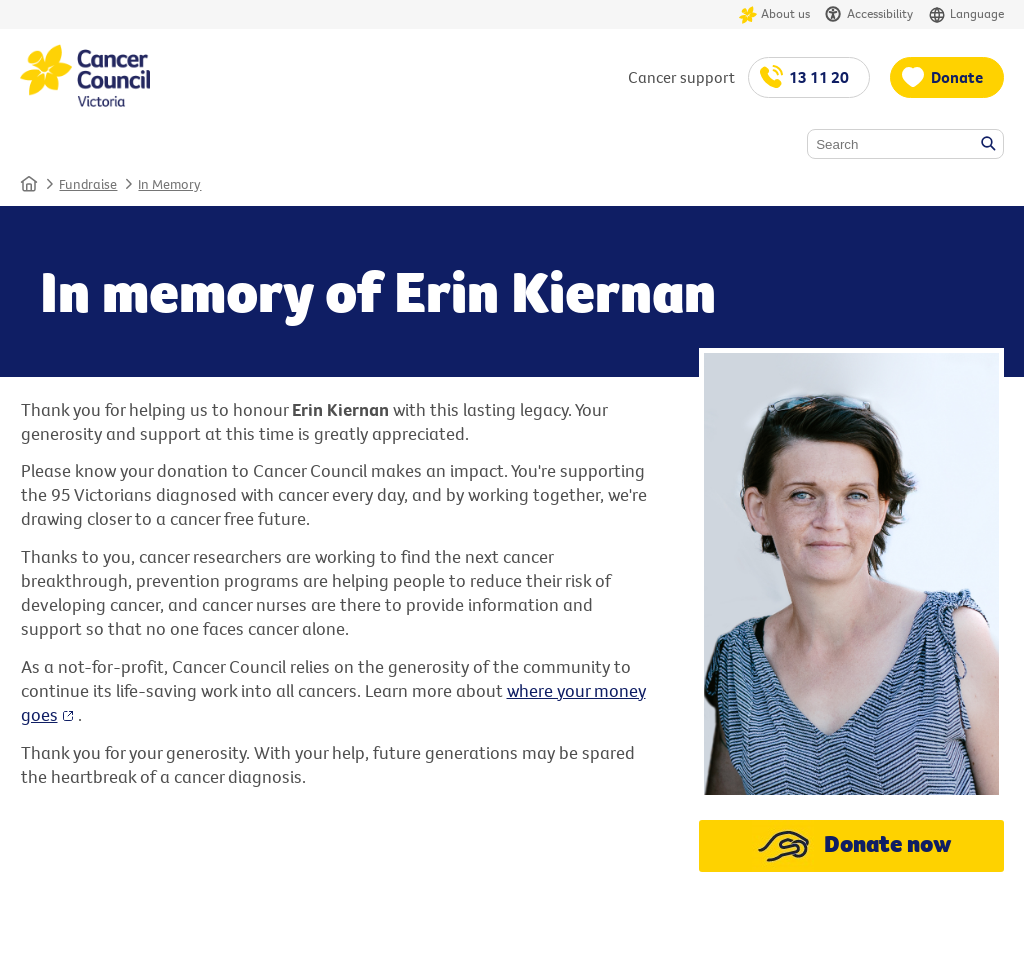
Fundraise (88, 184)
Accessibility (869, 14)
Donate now (851, 846)
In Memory (169, 184)
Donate (957, 77)
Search (990, 145)
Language (966, 14)
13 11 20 (819, 77)
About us (774, 14)
